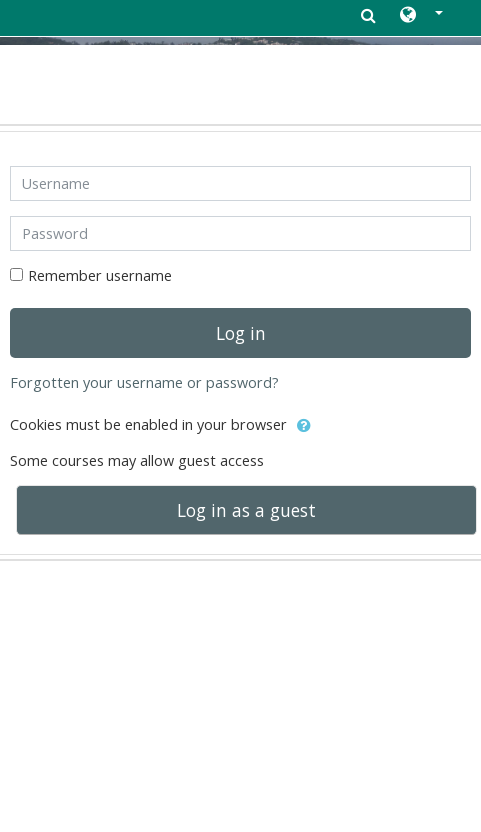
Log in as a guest (246, 510)
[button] (421, 16)
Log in (241, 333)
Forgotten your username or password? (144, 382)
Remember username (100, 275)
